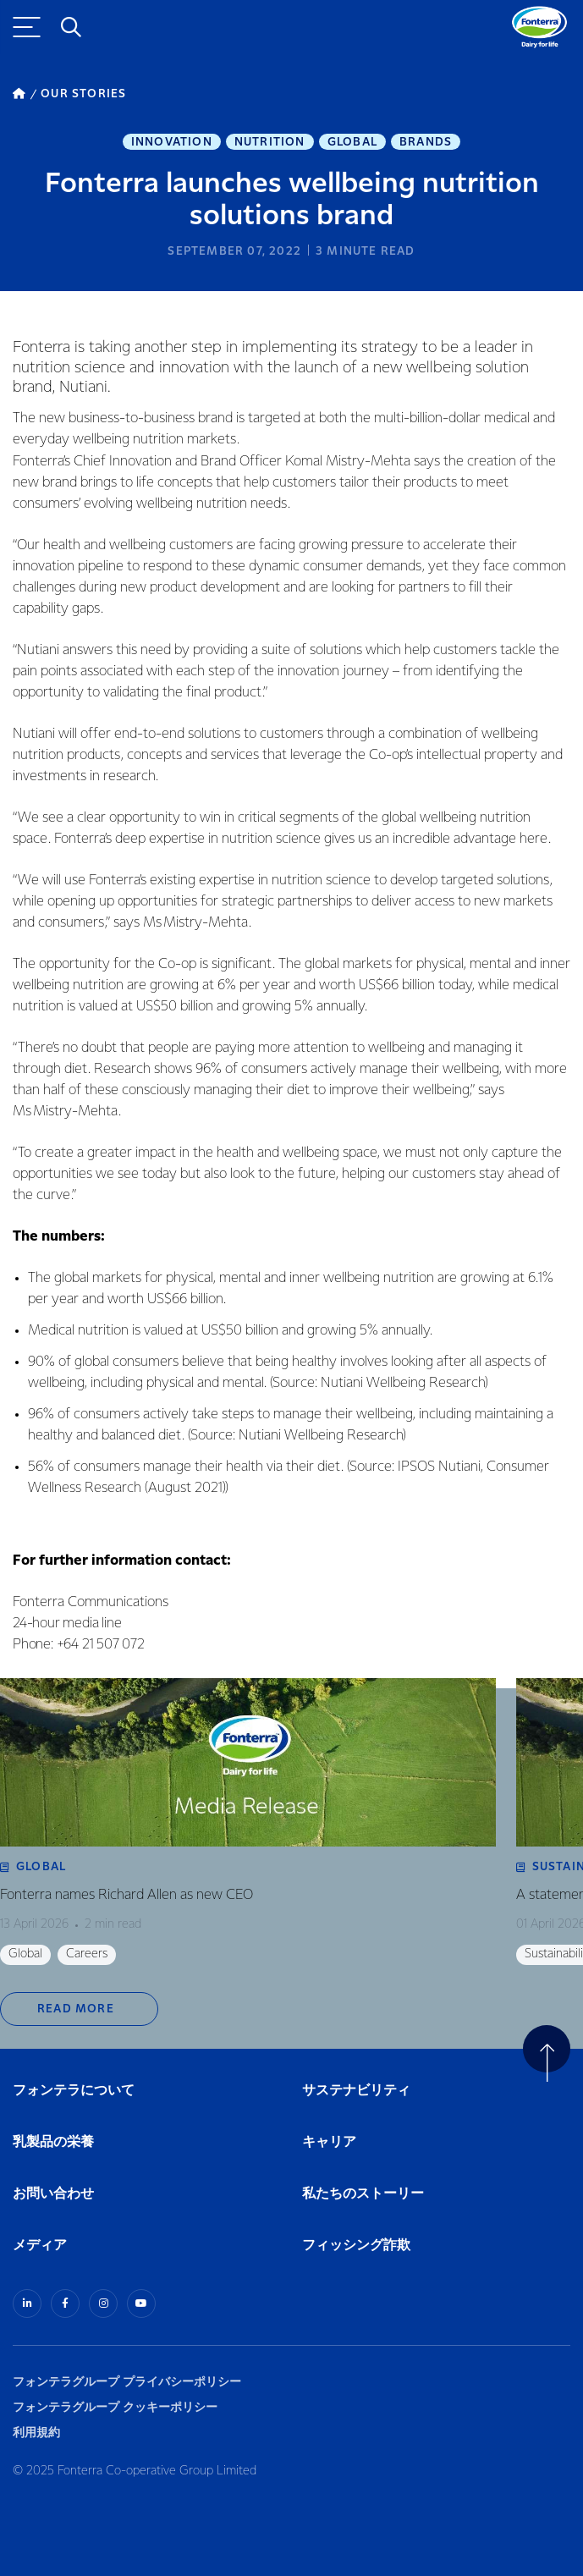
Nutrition (269, 142)
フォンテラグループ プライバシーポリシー (127, 2381)
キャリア (330, 2142)
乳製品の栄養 (53, 2142)
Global (352, 142)
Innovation (171, 142)
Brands (425, 142)
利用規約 (36, 2432)
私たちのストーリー (363, 2194)
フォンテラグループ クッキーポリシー (115, 2407)
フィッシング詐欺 (356, 2245)
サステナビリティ (356, 2090)
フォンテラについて (74, 2090)
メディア (40, 2245)
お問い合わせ (53, 2194)
